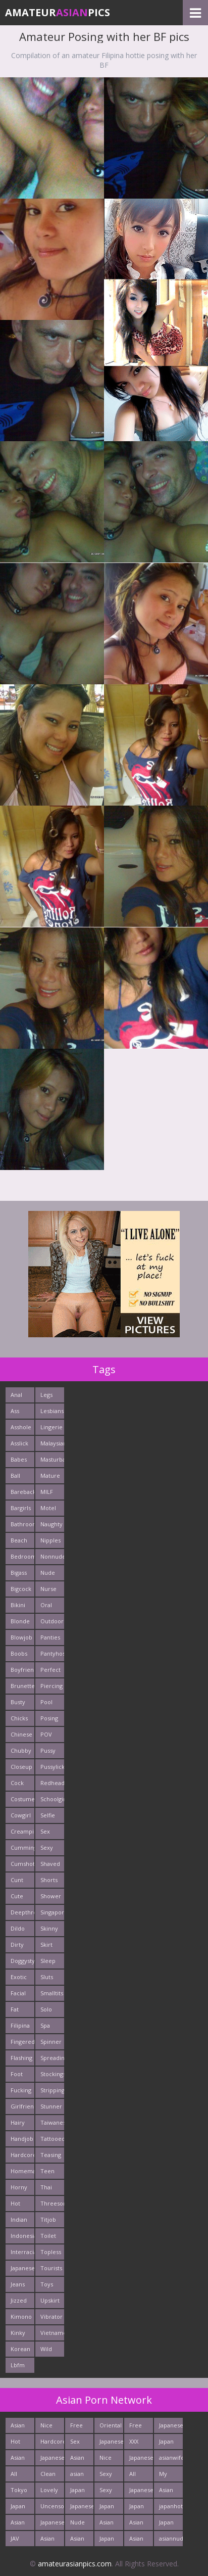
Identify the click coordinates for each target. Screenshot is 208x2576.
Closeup (21, 1766)
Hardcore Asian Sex (52, 2443)
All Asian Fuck (18, 2475)
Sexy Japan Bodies (108, 2492)
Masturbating (52, 1459)
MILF (46, 1491)
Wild (46, 2349)
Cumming (22, 1847)
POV (46, 1734)
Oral (46, 1605)
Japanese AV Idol (141, 2492)
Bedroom (22, 1556)
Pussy (48, 1750)
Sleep (48, 1960)
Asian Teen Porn (47, 2540)
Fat (15, 2009)
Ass (15, 1411)
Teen (47, 2171)
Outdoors (52, 1621)
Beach (19, 1540)
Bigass (19, 1572)
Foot (17, 2074)
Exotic (19, 1977)
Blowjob (21, 1637)
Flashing (21, 2058)
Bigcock (21, 1589)
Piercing (51, 1686)
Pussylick (52, 1766)
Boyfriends (22, 1669)
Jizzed (19, 2300)
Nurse (48, 1589)
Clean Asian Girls (48, 2475)
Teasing (50, 2155)
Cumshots (22, 1863)
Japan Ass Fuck (18, 2508)
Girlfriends (22, 2106)
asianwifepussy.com (171, 2457)
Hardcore (22, 2155)
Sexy (46, 1847)
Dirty (17, 1944)
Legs (46, 1394)
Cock (17, 1783)
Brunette (22, 1686)
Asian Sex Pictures (170, 2492)
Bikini (18, 1605)
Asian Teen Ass (106, 2524)
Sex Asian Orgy (77, 2443)
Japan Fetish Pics (167, 2524)
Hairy (18, 2122)
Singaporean (52, 1912)
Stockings (52, 2074)
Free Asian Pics (136, 2427)
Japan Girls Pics (136, 2508)
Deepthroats (22, 1912)
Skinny (49, 1928)
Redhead (52, 1783)
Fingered (22, 2041)
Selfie (47, 1815)
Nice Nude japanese (52, 2427)
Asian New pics (77, 2540)
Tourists (51, 2268)
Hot (15, 2203)
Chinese (21, 1734)
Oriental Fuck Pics (110, 2427)
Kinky (18, 2332)
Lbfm (18, 2365)
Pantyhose (52, 1653)
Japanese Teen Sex (111, 2443)
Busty (18, 1702)
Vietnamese (52, 2332)
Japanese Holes (141, 2459)
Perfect (50, 1669)
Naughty (51, 1524)
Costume (22, 1799)
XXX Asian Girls (136, 2443)
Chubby (21, 1750)
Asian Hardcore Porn (82, 2459)
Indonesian (22, 2235)
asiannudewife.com (171, 2538)
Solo (46, 2009)
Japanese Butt (82, 2508)
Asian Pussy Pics (18, 2524)
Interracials (22, 2252)
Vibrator (51, 2316)
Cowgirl (21, 1815)
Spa (45, 2025)
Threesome (52, 2203)
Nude (47, 1572)
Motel (48, 1508)
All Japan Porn (136, 2475)
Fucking (21, 2090)
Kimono (21, 2316)
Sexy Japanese (111, 2475)
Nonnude (52, 1556)
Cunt (17, 1880)
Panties (50, 1637)
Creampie (22, 1831)
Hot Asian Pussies (20, 2443)
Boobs (19, 1653)
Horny (19, 2187)
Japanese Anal (52, 2459)
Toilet (48, 2235)
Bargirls (21, 1508)
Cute (17, 1896)
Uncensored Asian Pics (52, 2508)
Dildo (18, 1928)
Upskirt (50, 2300)
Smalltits (51, 1993)
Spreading (52, 2058)
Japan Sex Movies (79, 2492)
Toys (46, 2284)
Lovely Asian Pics (49, 2492)
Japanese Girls (171, 2427)
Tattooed (52, 2138)
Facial (18, 1993)
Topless (50, 2252)
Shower (50, 1896)
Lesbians (52, 1411)
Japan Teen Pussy (107, 2508)
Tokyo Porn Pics (19, 2492)
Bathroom (22, 1524)
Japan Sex (106, 2540)
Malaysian (52, 1443)
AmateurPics (57, 12)
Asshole (21, 1427)
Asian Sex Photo (137, 2524)
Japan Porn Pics (166, 2443)
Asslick (19, 1443)
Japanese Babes (52, 2524)
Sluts (46, 1977)
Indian (19, 2219)
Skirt (46, 1944)
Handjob (22, 2138)
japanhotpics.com (171, 2506)
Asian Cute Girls (18, 2427)
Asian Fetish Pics (137, 2540)
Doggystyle (22, 1960)
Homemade (22, 2171)
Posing (49, 1718)
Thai (46, 2187)
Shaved (50, 1863)
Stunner (51, 2106)
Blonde (20, 1621)
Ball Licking (20, 1477)
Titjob (48, 2219)
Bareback (22, 1491)
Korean (20, 2349)
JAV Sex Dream (20, 2540)
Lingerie (51, 1427)
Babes (19, 1459)
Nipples (50, 1540)
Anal (16, 1394)
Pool (46, 1702)
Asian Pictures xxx (22, 2459)
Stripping (52, 2090)
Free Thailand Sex (81, 2427)
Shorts (49, 1880)
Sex (45, 1831)
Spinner (51, 2041)
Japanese (22, 2268)
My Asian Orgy (166, 2475)
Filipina (20, 2025)
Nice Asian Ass (106, 2459)
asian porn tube (77, 2475)
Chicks (19, 1718)
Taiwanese (52, 2122)
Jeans (18, 2284)
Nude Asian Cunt (77, 2524)
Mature (50, 1475)
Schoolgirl (52, 1799)
